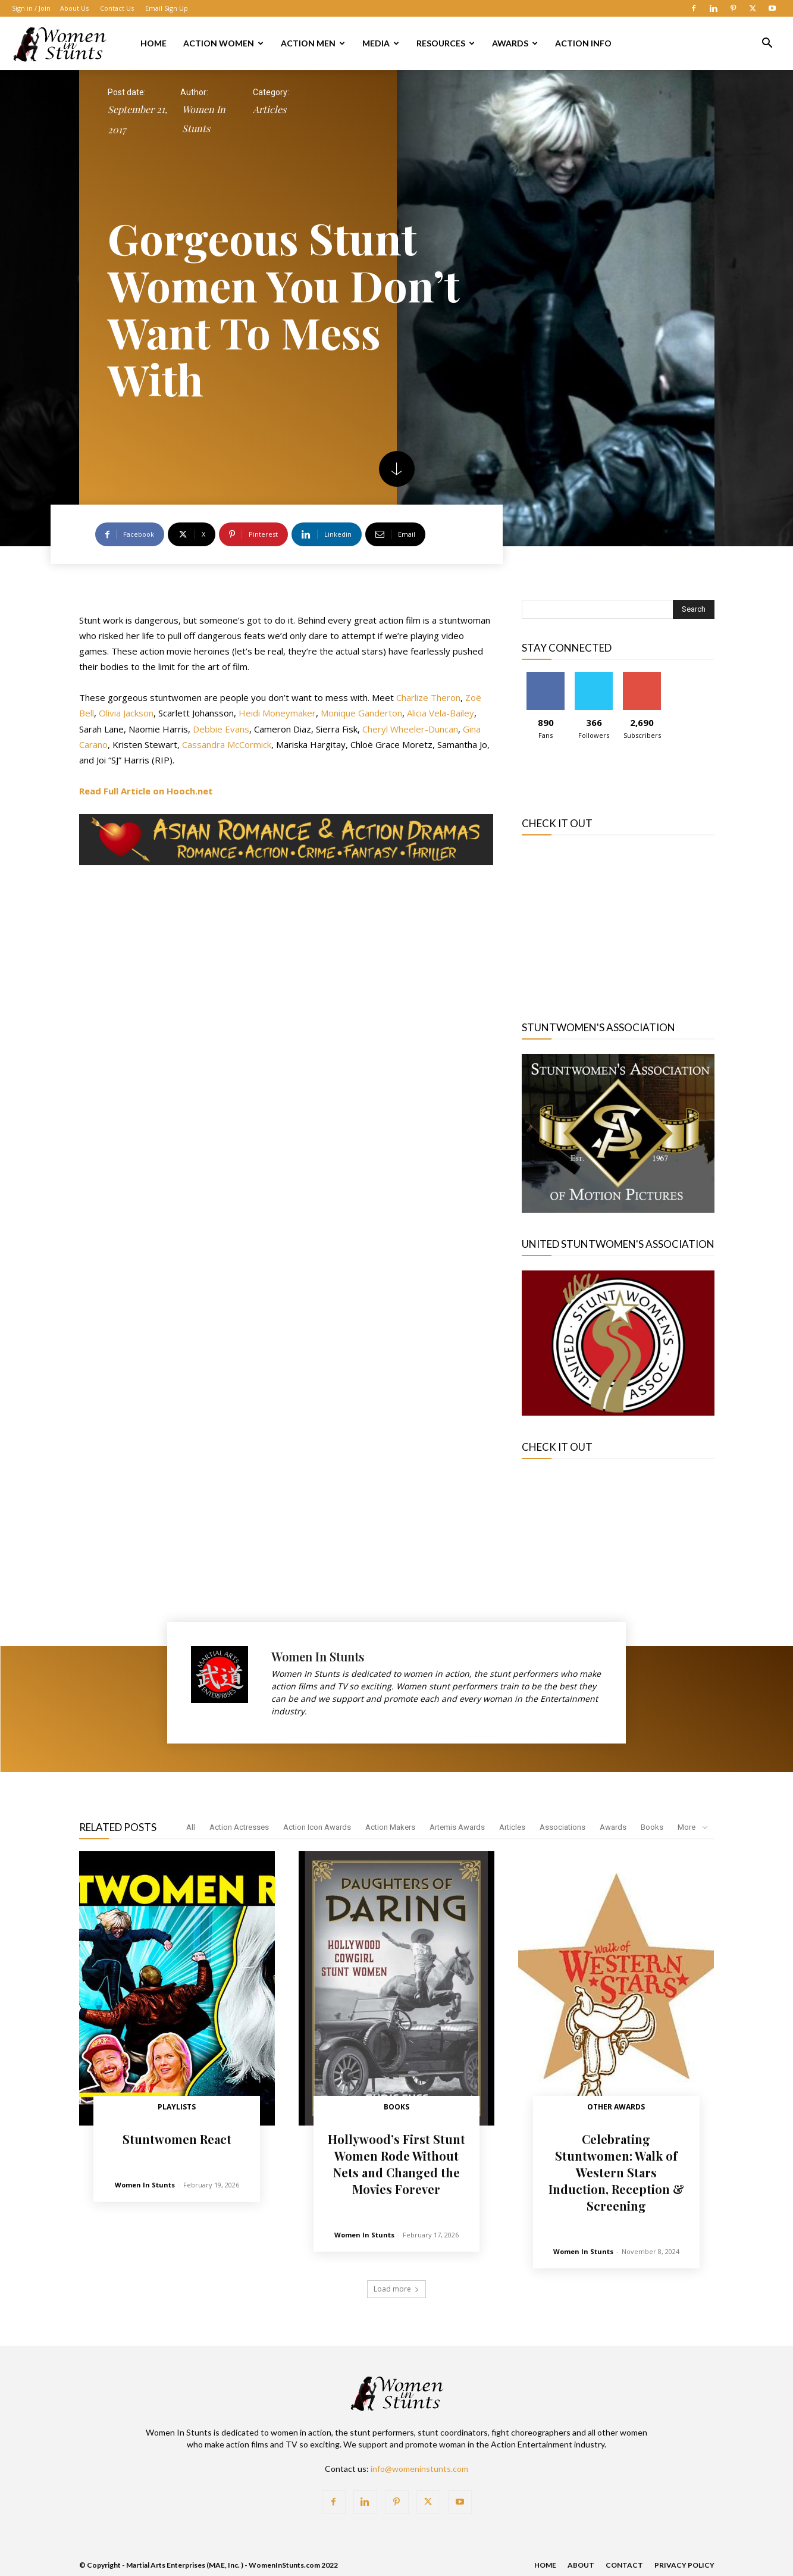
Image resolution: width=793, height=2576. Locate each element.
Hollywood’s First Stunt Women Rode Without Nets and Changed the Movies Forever (396, 2164)
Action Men (313, 43)
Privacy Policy (684, 2565)
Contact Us (117, 8)
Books (652, 1827)
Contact (624, 2565)
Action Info (583, 43)
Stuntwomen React (177, 2139)
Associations (562, 1827)
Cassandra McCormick (226, 744)
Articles (269, 109)
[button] (767, 44)
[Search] (693, 609)
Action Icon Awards (317, 1827)
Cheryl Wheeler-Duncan (410, 729)
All (190, 1827)
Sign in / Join (31, 8)
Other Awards (616, 2107)
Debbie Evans (221, 729)
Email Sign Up (166, 8)
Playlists (177, 2107)
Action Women (223, 43)
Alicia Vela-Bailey (440, 713)
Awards (515, 43)
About (581, 2565)
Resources (445, 43)
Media (380, 43)
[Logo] (59, 43)
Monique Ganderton (361, 713)
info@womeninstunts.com (419, 2469)
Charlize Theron (428, 697)
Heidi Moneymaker (277, 713)
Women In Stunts (203, 118)
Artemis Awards (457, 1827)
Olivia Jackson (126, 713)
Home (153, 43)
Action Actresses (239, 1827)
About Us (74, 8)
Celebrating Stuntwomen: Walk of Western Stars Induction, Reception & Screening (616, 2172)
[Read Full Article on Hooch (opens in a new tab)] (146, 791)
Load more (396, 2289)
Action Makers (390, 1827)
